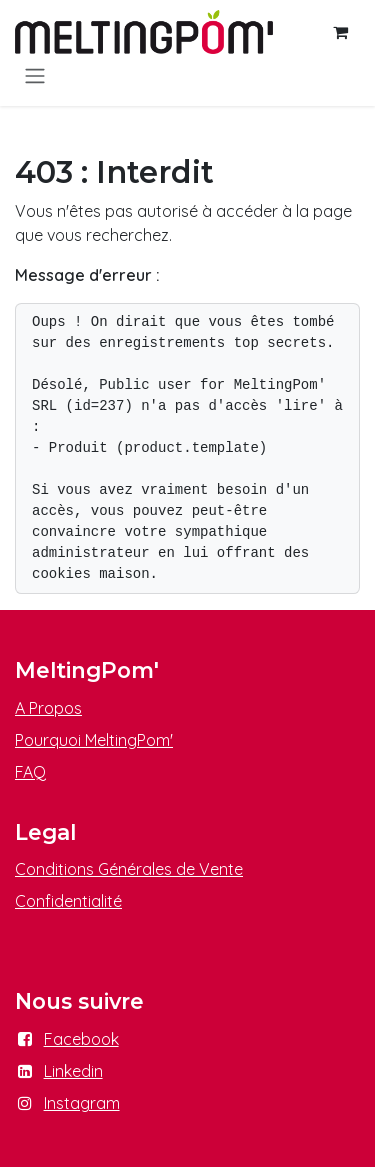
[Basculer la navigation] (35, 75)
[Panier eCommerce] (340, 32)
